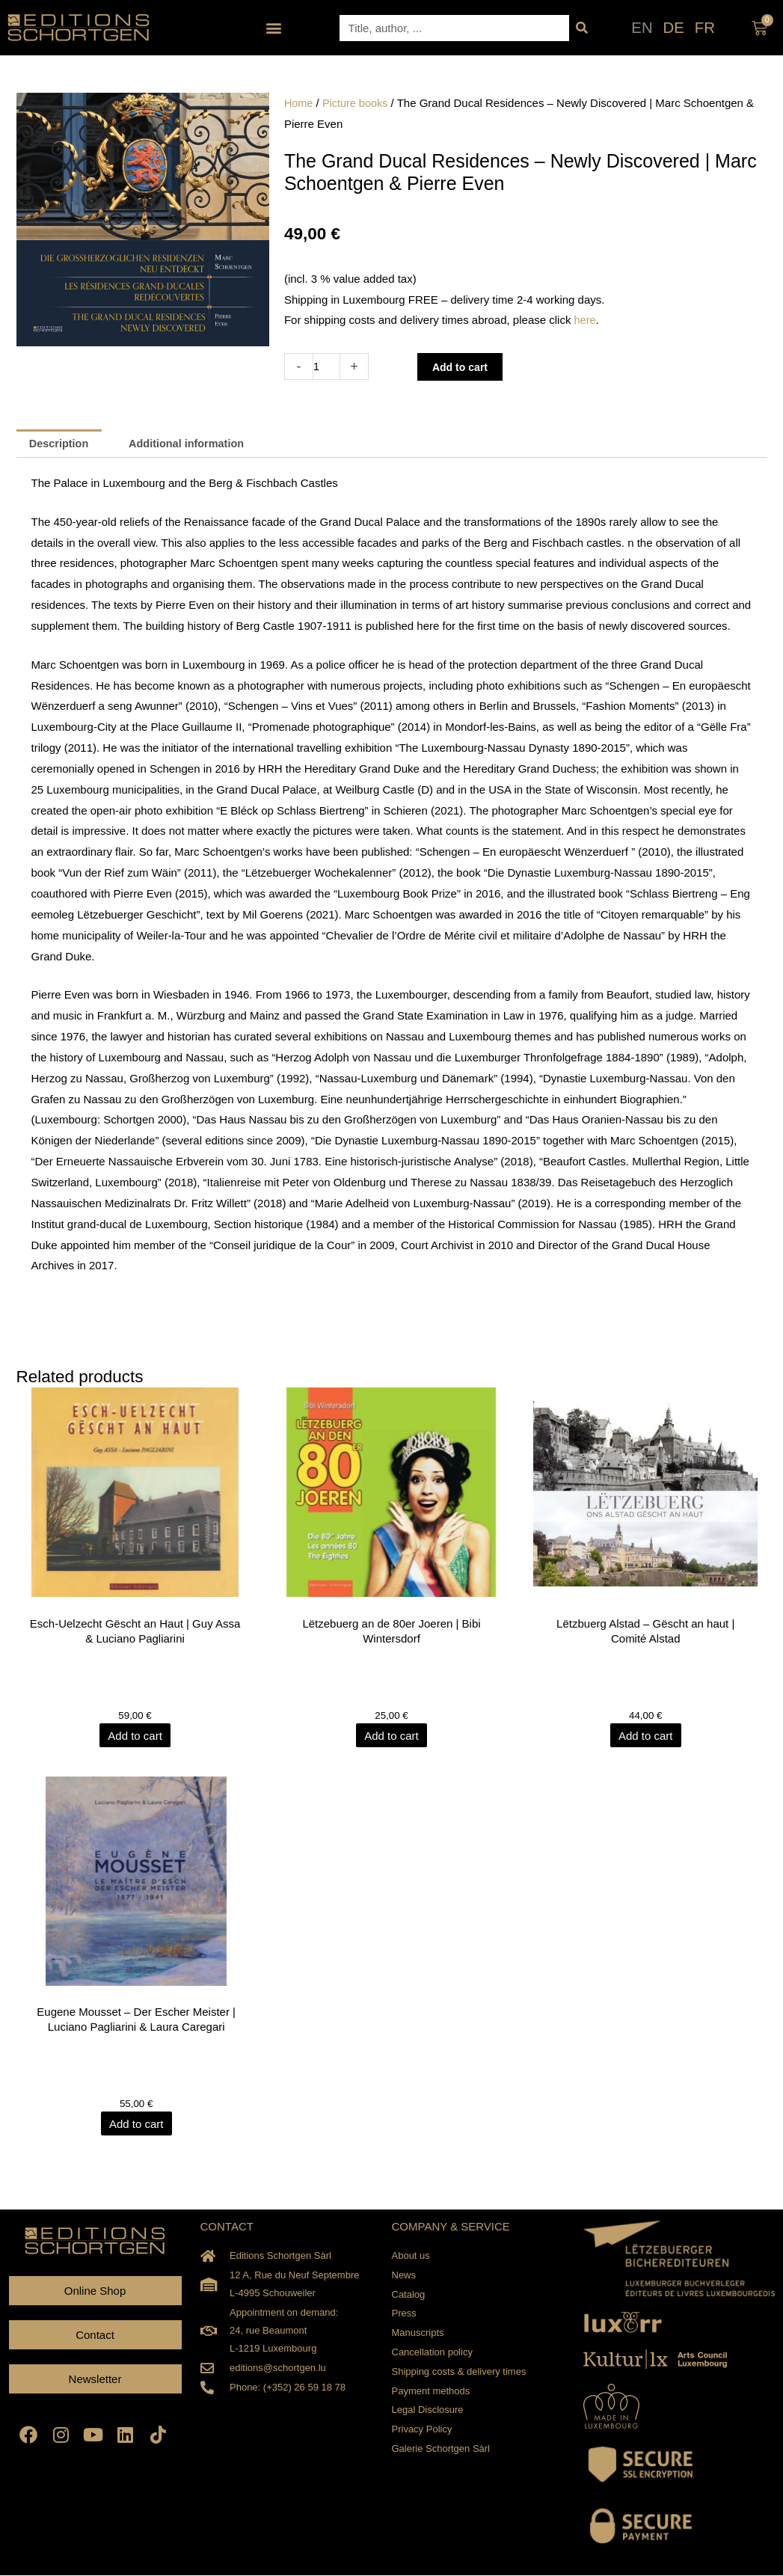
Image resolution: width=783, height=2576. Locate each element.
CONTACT (227, 2227)
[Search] (582, 28)
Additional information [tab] (192, 444)
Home (299, 102)
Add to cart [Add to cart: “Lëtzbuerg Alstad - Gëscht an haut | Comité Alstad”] (647, 1736)
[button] (274, 28)
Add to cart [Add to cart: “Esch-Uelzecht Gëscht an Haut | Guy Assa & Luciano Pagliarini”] (136, 1736)
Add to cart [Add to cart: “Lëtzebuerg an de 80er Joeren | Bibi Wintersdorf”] (391, 1736)
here (585, 319)
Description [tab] (61, 444)
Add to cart (463, 367)
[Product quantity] (327, 366)
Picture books (357, 102)
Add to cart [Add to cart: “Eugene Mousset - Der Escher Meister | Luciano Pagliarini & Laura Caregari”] (136, 2124)
